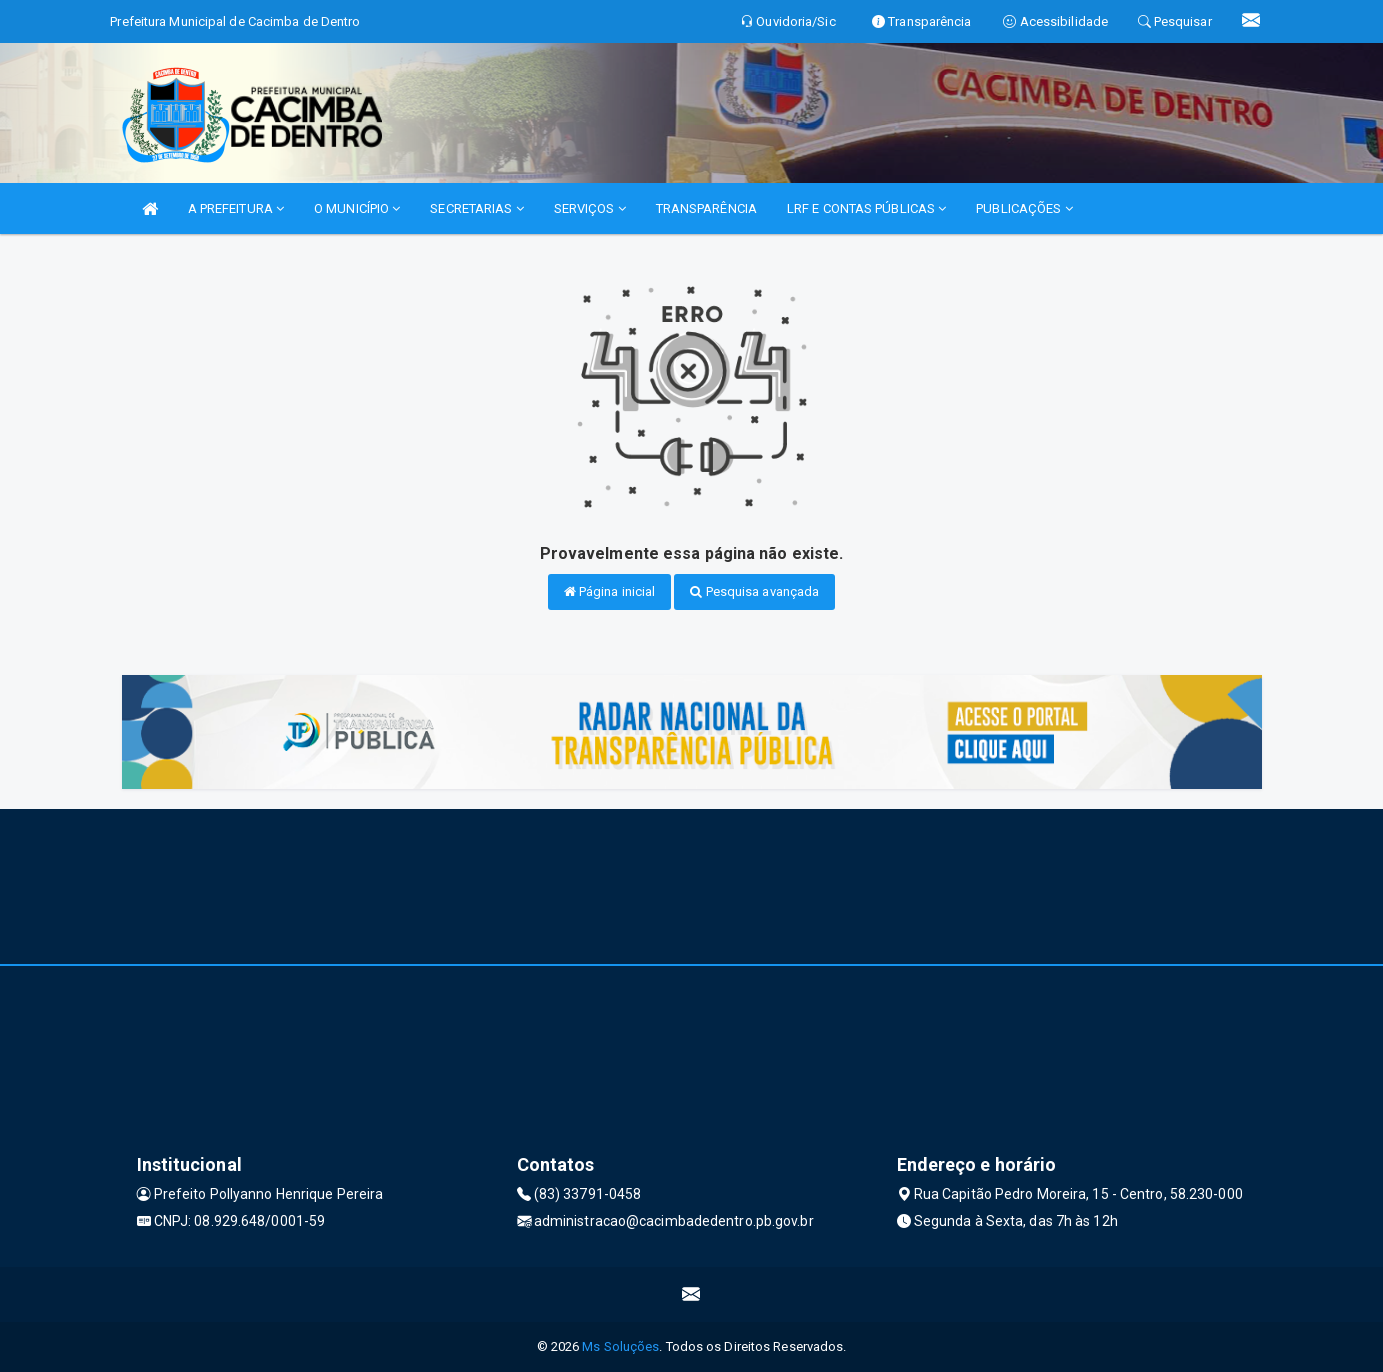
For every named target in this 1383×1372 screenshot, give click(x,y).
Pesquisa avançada (754, 591)
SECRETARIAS (476, 208)
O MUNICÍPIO (357, 208)
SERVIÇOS (590, 208)
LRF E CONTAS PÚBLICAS (866, 208)
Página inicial (610, 591)
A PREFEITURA (236, 208)
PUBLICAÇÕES (1024, 208)
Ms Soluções (620, 1346)
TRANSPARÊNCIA (706, 208)
